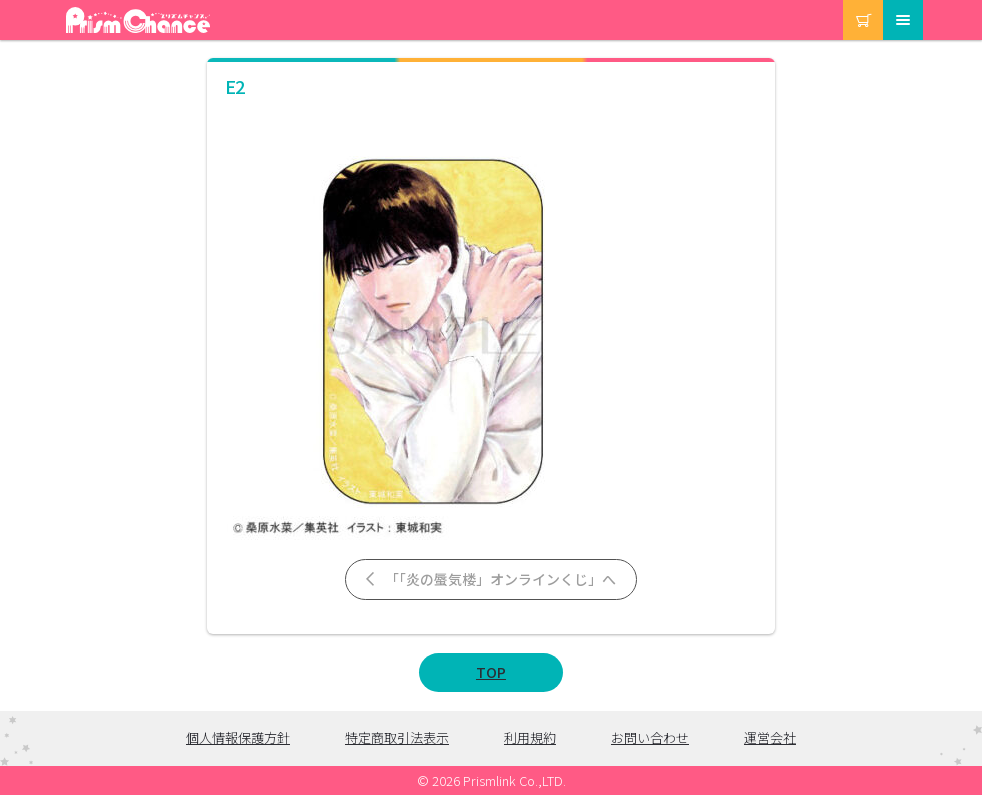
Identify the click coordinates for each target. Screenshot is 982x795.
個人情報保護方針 (238, 737)
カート (844, 0)
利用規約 (530, 737)
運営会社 (770, 737)
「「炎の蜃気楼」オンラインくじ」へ (489, 579)
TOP (491, 672)
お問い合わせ (650, 737)
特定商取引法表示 (397, 737)
